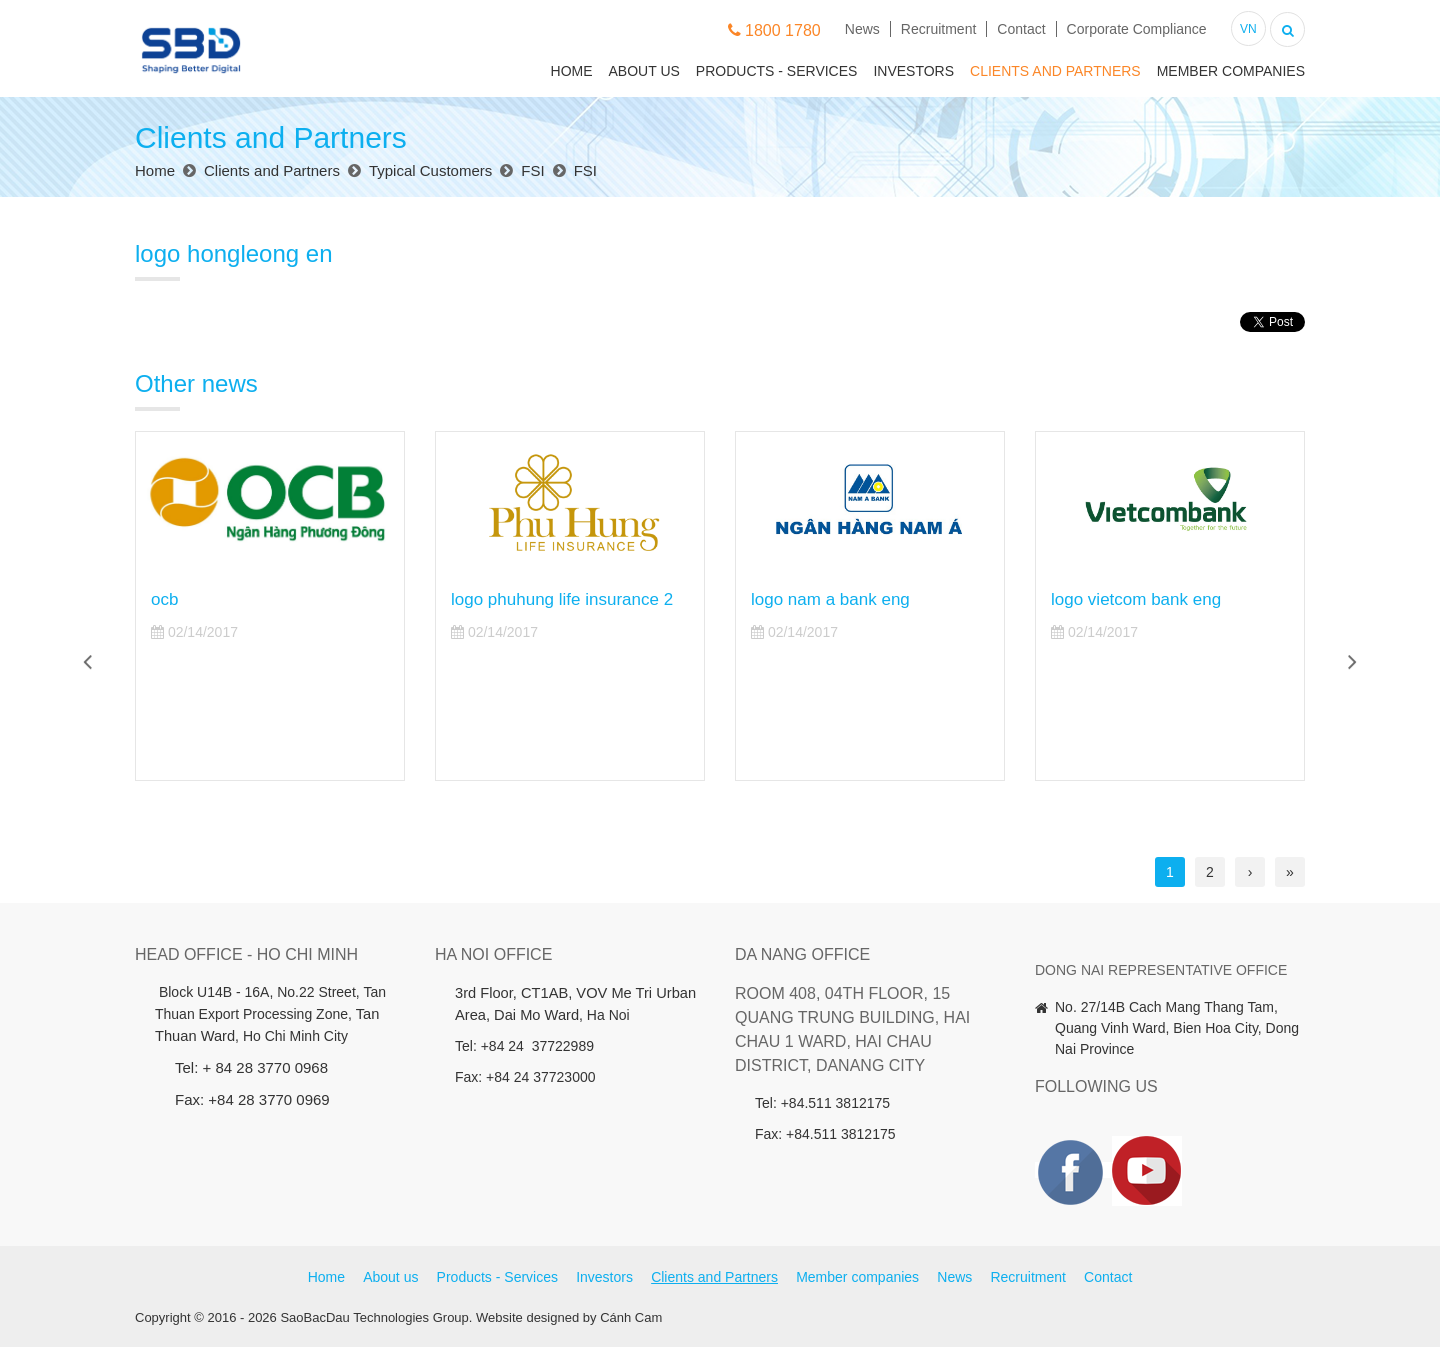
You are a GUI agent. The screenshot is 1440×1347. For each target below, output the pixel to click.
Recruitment (938, 29)
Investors (913, 71)
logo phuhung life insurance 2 (562, 599)
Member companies (1231, 71)
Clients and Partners (1055, 71)
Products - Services (777, 71)
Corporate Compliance (1137, 29)
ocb (164, 599)
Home (572, 71)
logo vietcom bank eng (1136, 599)
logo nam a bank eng (830, 599)
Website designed (527, 1317)
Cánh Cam (631, 1317)
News (862, 29)
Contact (1021, 29)
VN (1248, 29)
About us (644, 71)
